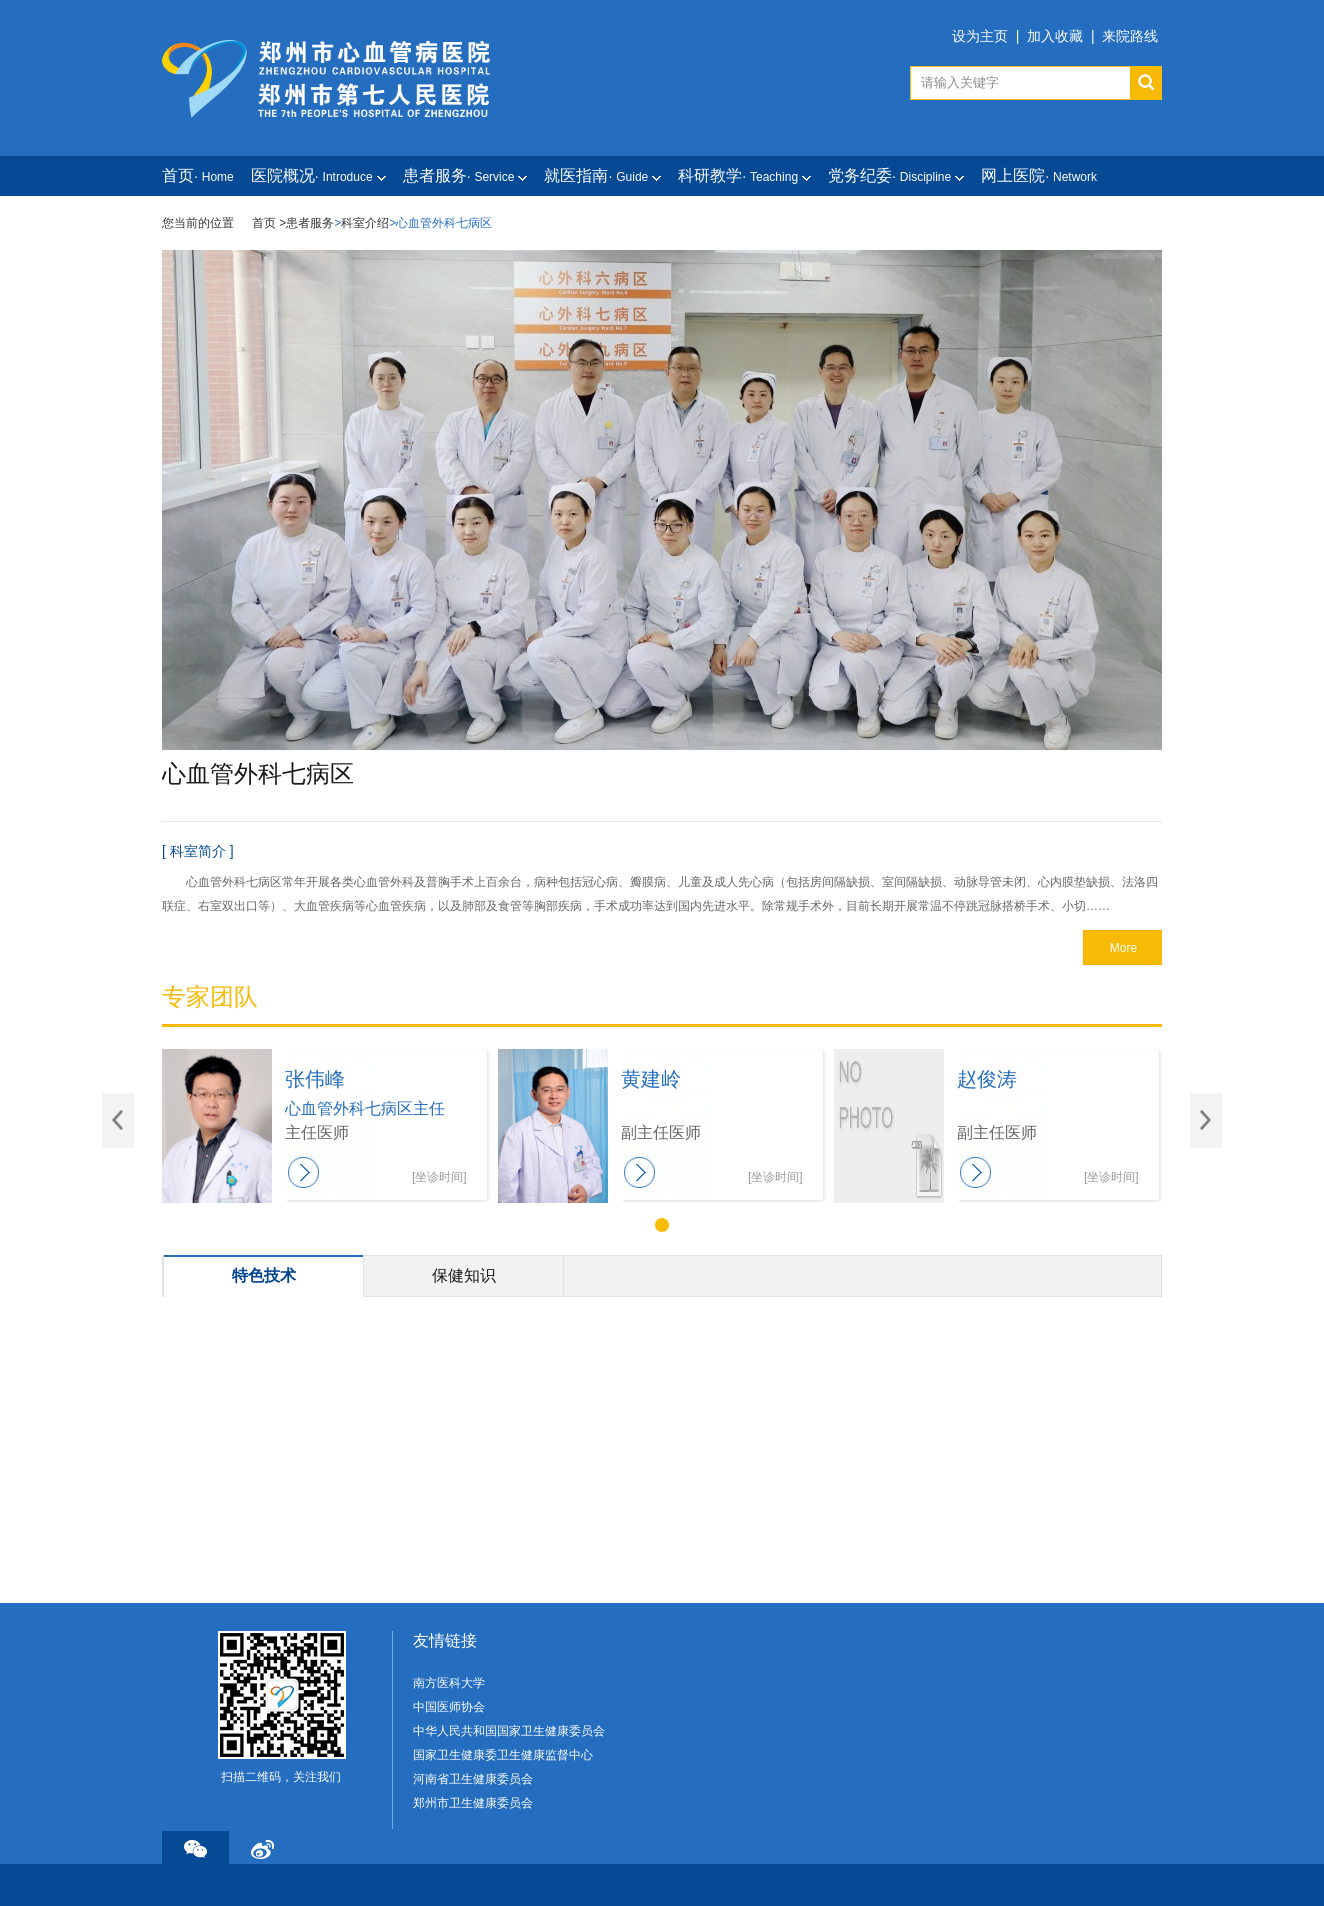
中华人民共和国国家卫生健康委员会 (509, 1731)
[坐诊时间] (439, 1177)
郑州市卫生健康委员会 (473, 1803)
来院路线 (1130, 36)
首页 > (269, 223)
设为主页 (980, 36)
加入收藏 (1055, 36)
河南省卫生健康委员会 (473, 1779)
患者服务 (310, 223)
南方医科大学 (449, 1683)
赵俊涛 (987, 1079)
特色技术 (264, 1275)
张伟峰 (315, 1079)
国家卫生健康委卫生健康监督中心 (503, 1755)
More (1123, 948)
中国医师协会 (449, 1707)
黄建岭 (651, 1079)
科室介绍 (365, 223)
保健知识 (464, 1275)
